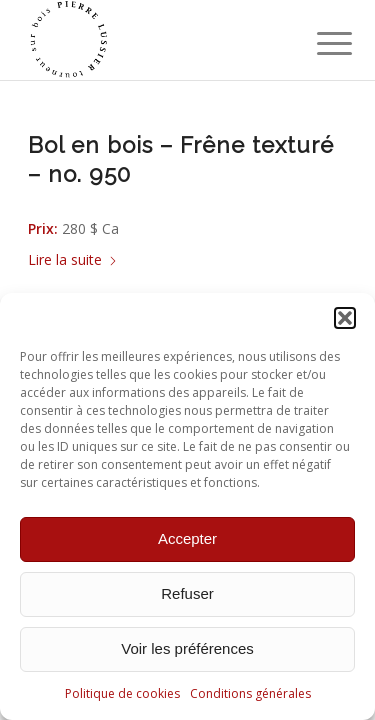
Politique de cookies (122, 693)
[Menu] (319, 42)
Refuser (187, 593)
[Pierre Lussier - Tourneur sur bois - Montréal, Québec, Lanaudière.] (155, 40)
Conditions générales (250, 693)
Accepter (187, 538)
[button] (345, 318)
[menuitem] (319, 42)
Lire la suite (73, 259)
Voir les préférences (187, 648)
